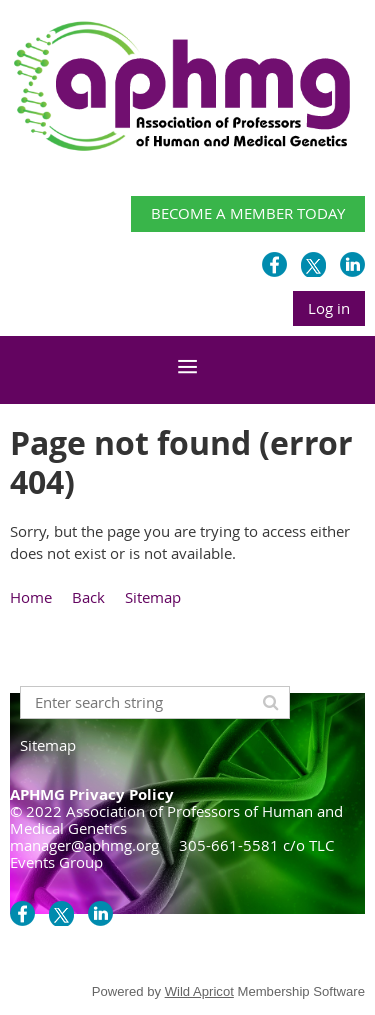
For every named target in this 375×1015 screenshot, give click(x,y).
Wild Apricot (199, 991)
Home (31, 597)
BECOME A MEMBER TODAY (248, 213)
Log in (329, 308)
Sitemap (153, 597)
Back (88, 597)
